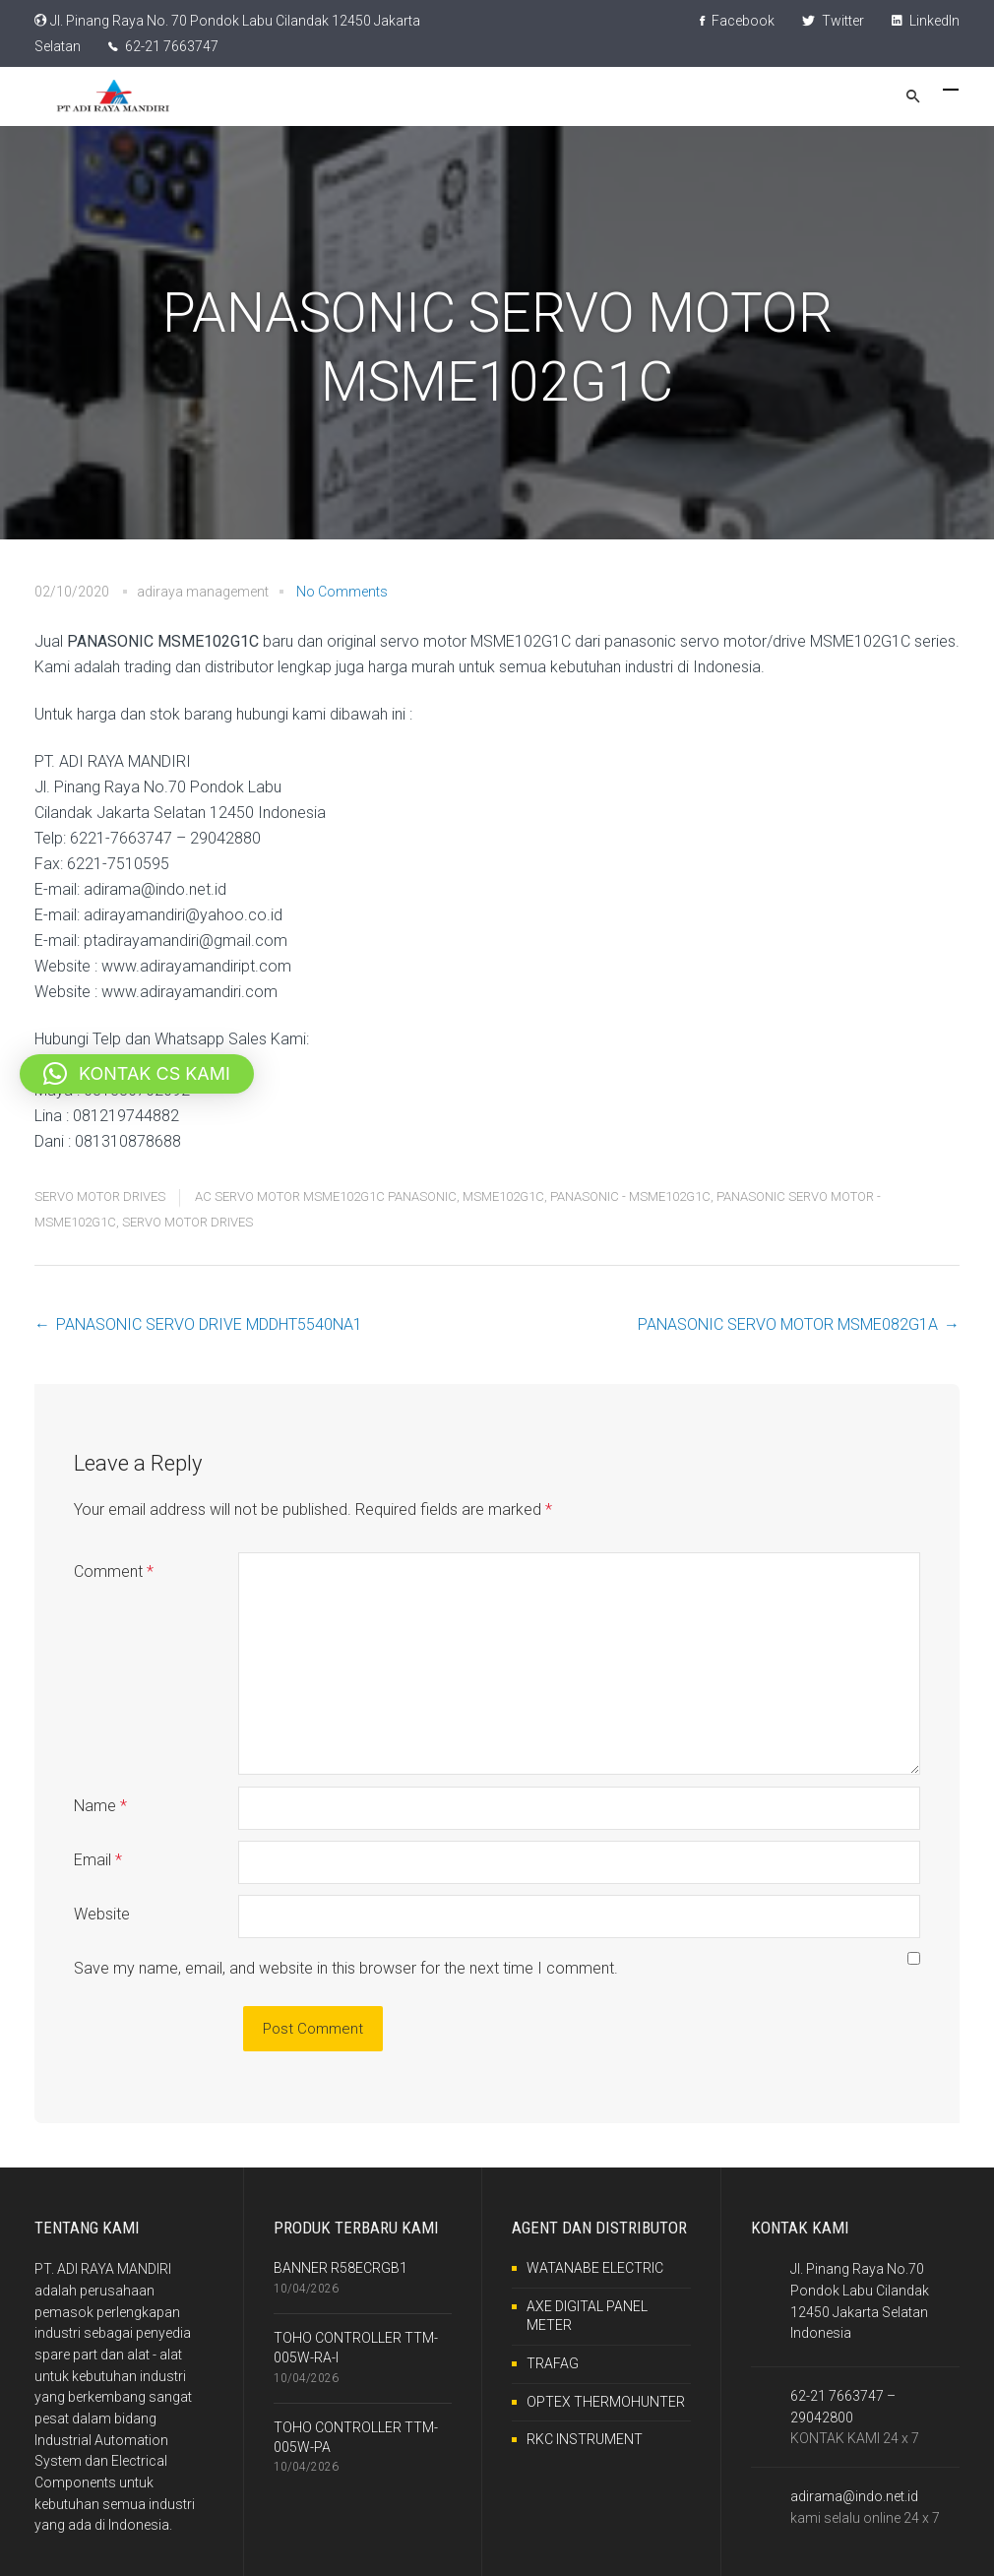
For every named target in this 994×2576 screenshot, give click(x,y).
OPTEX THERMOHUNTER (606, 2402)
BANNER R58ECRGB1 (340, 2268)
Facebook (737, 21)
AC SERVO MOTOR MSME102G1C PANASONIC (326, 1196)
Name (100, 1805)
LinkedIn (926, 21)
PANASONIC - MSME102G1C (630, 1196)
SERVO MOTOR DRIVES (99, 1196)
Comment (114, 1571)
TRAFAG (553, 2363)
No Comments (342, 591)
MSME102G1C (503, 1196)
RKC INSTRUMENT (585, 2439)
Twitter (833, 21)
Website (102, 1914)
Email (98, 1860)
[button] (137, 1074)
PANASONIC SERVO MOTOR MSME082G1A (788, 1324)
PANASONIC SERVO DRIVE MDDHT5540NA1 (209, 1324)
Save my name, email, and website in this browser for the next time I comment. (346, 1968)
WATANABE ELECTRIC (595, 2268)
